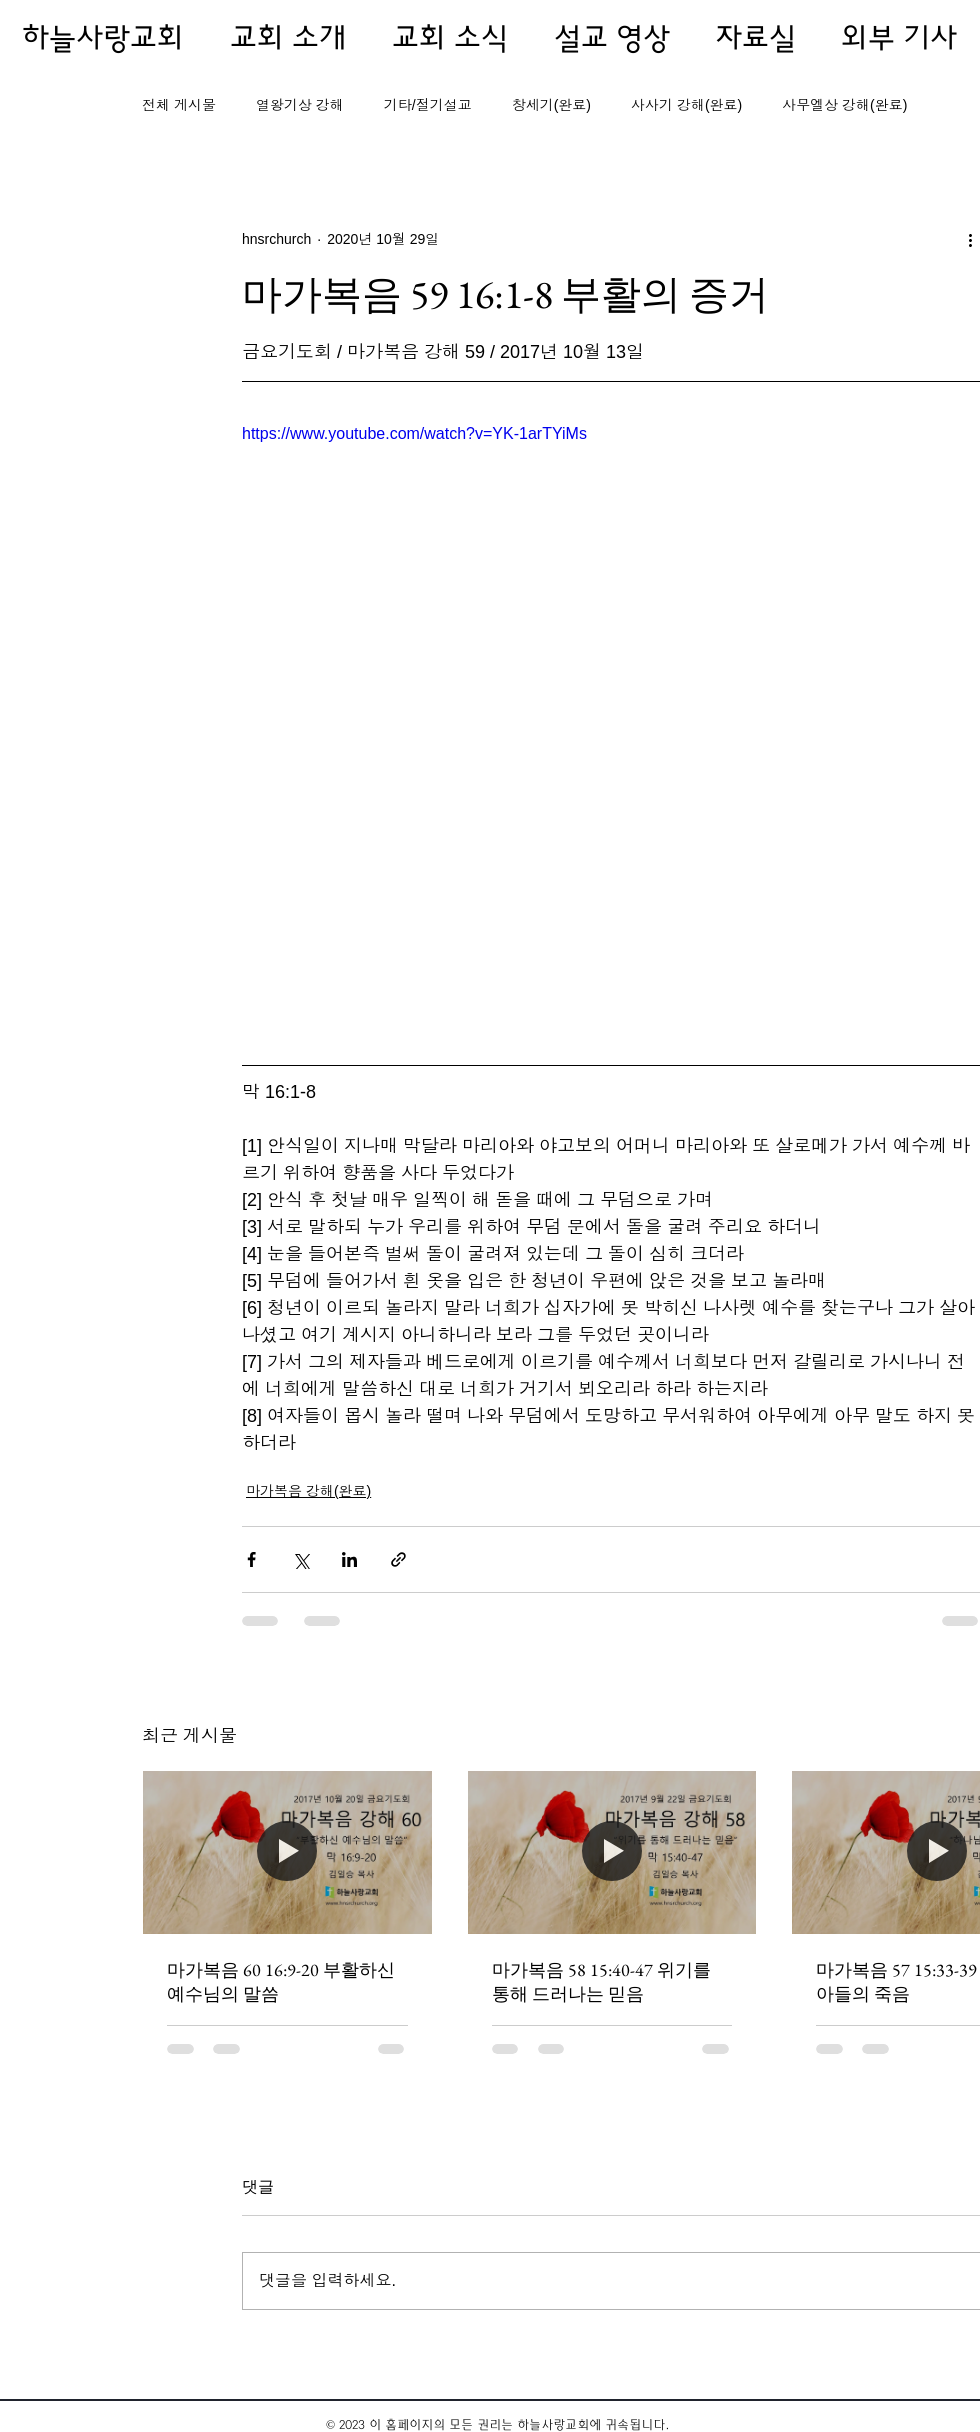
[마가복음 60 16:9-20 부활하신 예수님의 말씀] (287, 1852)
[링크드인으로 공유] (349, 1559)
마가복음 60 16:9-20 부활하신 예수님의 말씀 (281, 1981)
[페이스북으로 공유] (251, 1559)
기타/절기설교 (428, 105)
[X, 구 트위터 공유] (300, 1559)
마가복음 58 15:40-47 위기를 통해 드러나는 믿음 (601, 1981)
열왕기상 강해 (300, 105)
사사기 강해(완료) (686, 105)
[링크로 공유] (398, 1559)
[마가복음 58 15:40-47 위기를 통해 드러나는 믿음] (612, 1852)
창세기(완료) (551, 105)
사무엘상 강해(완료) (844, 105)
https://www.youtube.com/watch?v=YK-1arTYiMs (414, 433)
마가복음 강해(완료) (308, 1491)
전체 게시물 (179, 105)
